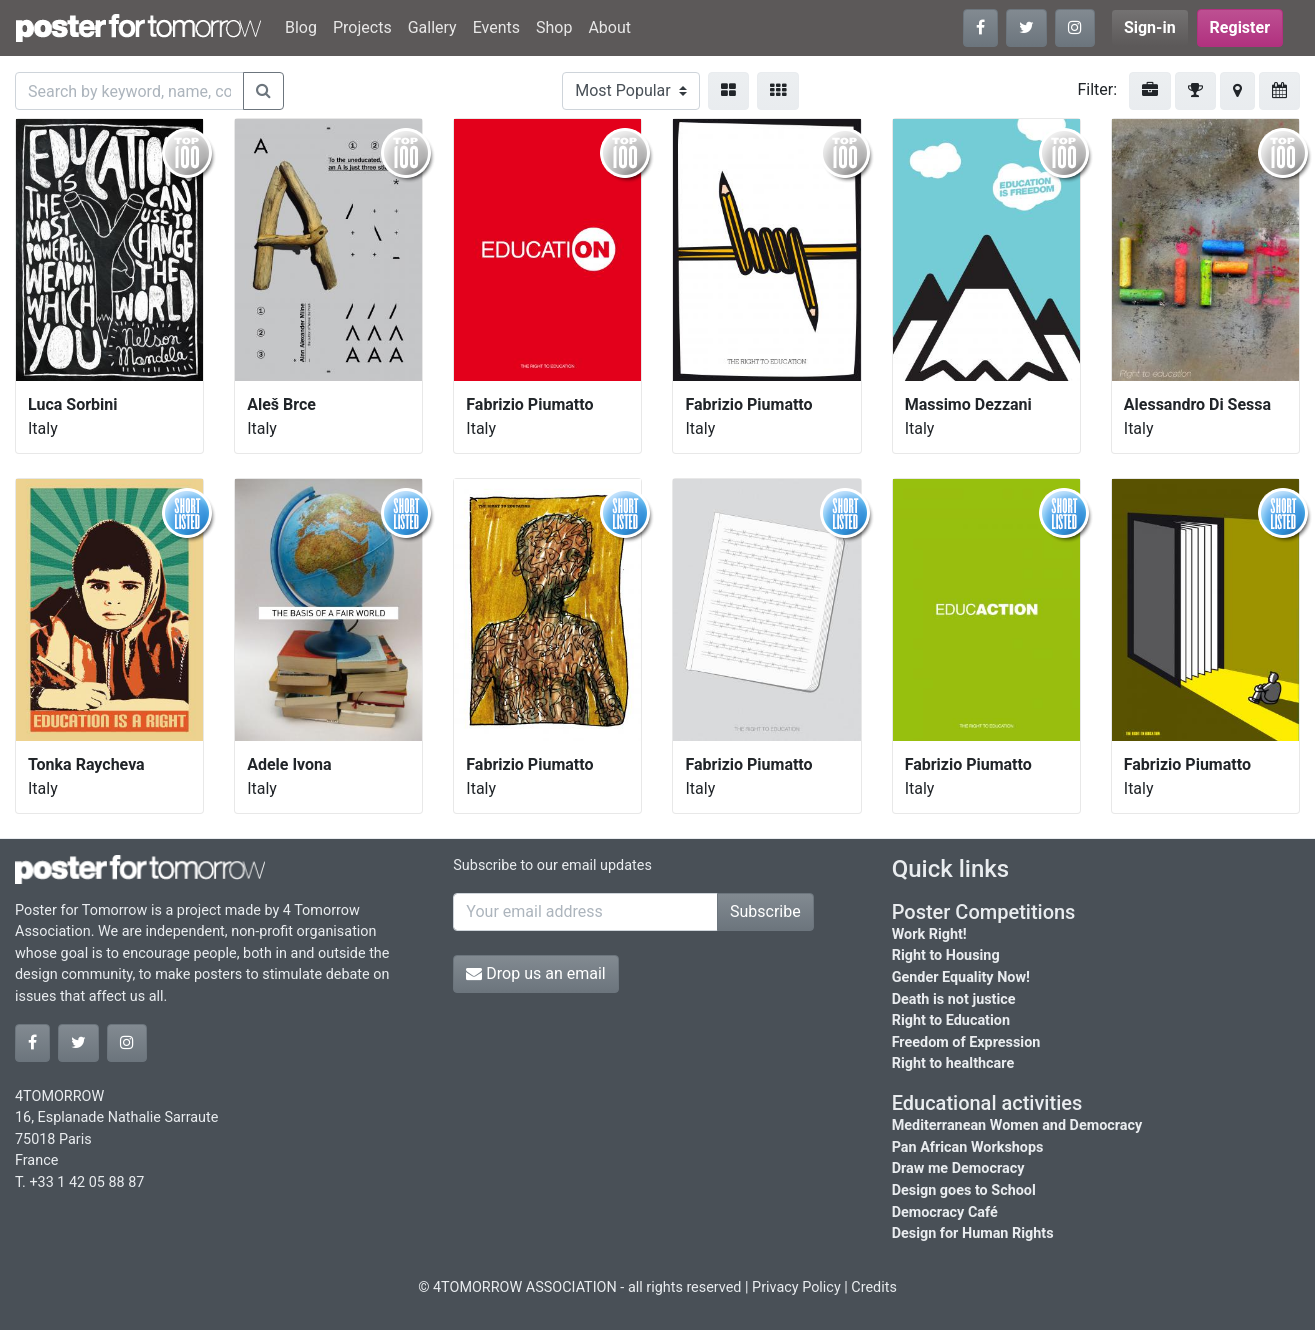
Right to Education (951, 1020)
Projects (362, 27)
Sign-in (1150, 27)
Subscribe (765, 911)
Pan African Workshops (968, 1147)
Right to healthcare (953, 1063)
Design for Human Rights (973, 1233)
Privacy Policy (796, 1287)
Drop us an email (535, 973)
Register (1240, 27)
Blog (301, 27)
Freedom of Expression (966, 1042)
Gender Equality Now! (961, 977)
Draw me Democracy (958, 1168)
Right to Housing (946, 955)
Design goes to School (964, 1190)
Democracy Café (945, 1212)
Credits (874, 1287)
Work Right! (929, 934)
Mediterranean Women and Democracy (1017, 1125)
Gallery (432, 27)
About (609, 27)
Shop (554, 27)
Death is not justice (954, 999)
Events (496, 27)
